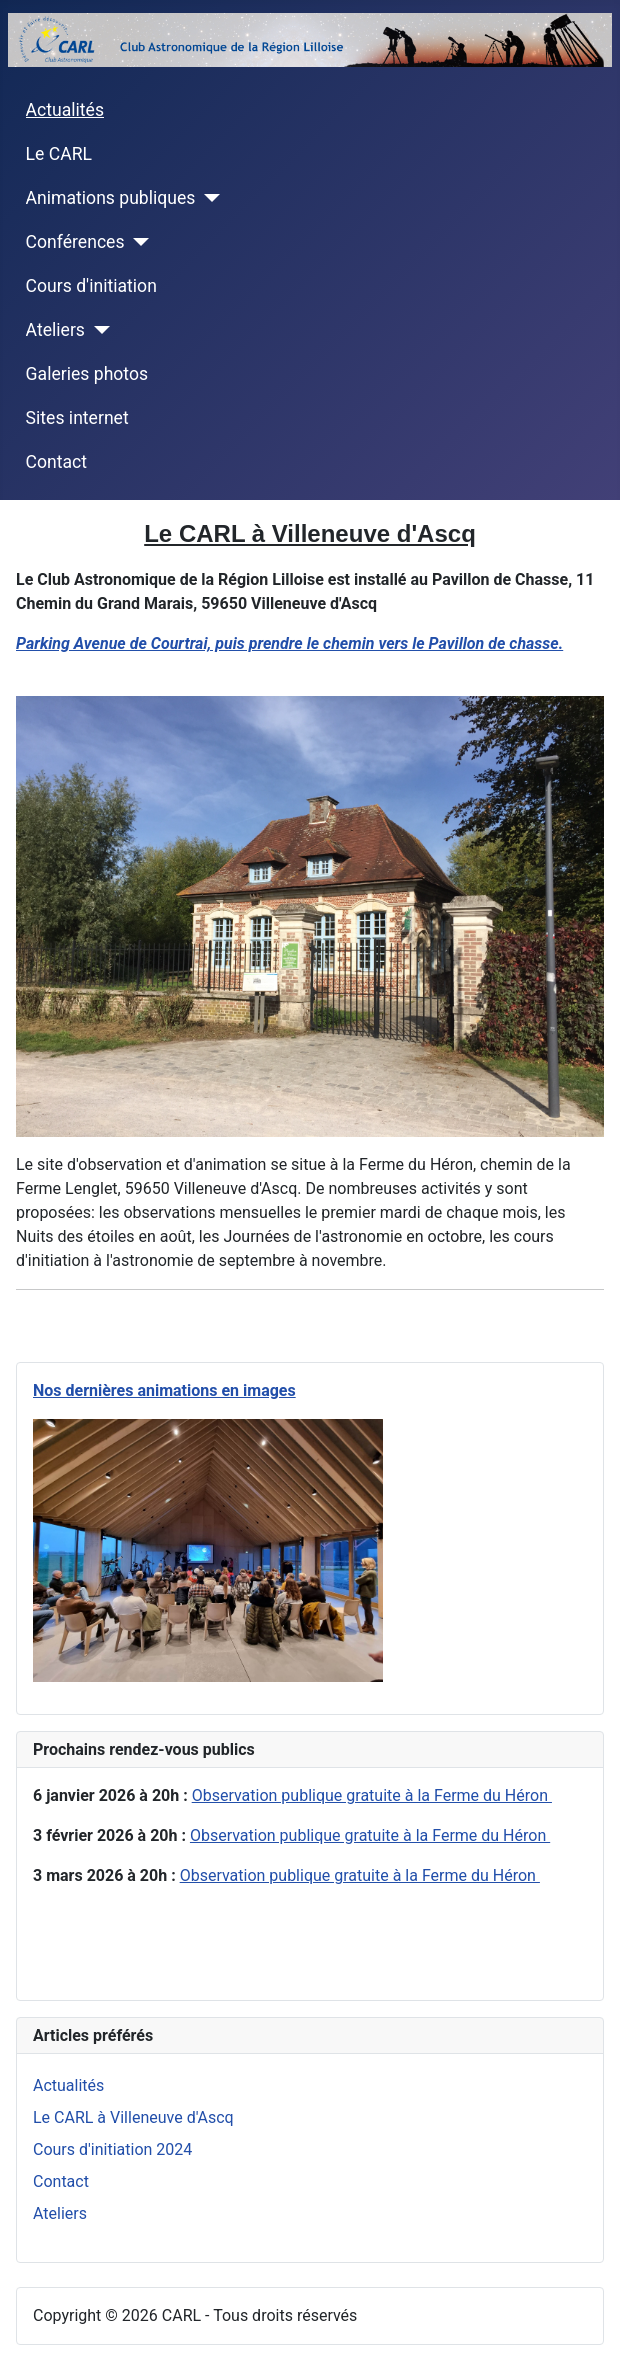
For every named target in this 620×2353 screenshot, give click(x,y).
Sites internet (77, 418)
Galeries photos (87, 374)
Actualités (65, 110)
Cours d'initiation (91, 286)
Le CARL (59, 154)
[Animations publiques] (207, 198)
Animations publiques (111, 198)
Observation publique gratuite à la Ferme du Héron (372, 1795)
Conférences (75, 242)
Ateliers (55, 330)
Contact (57, 462)
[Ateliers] (97, 330)
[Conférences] (137, 242)
